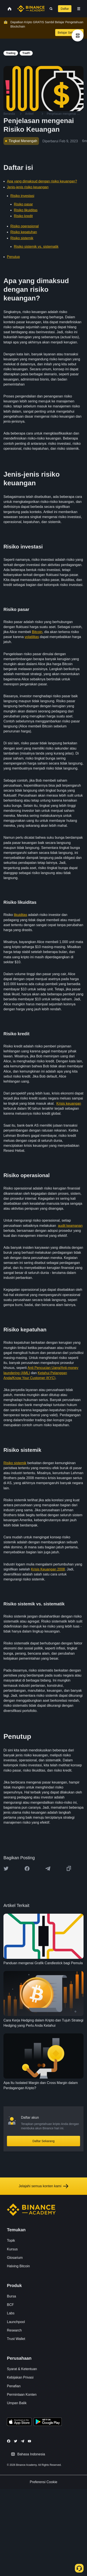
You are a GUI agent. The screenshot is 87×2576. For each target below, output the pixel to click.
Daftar (65, 8)
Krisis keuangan (68, 1103)
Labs (10, 2313)
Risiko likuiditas (25, 210)
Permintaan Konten (22, 2394)
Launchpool (16, 2322)
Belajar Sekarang (69, 32)
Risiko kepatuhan (23, 232)
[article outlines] (78, 35)
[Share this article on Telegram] (47, 1868)
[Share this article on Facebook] (27, 1868)
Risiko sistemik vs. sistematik (36, 246)
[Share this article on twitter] (6, 1868)
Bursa (11, 2296)
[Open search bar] (50, 9)
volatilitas (32, 637)
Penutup (13, 257)
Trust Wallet (16, 2339)
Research (14, 2330)
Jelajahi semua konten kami (43, 2186)
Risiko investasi (22, 196)
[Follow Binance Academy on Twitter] (15, 2441)
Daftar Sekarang (43, 2141)
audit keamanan (70, 1225)
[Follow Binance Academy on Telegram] (22, 2441)
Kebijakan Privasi (20, 2377)
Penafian (14, 2386)
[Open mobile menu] (79, 9)
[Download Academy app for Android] (48, 2422)
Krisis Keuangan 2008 (48, 1569)
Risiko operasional (24, 226)
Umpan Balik (17, 2403)
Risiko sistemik (21, 238)
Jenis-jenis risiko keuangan (27, 187)
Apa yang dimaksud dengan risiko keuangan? (42, 181)
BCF (10, 2305)
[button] (79, 8)
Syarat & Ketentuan (22, 2369)
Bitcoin (37, 632)
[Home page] (31, 8)
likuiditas (20, 915)
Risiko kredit (23, 216)
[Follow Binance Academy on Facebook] (8, 2441)
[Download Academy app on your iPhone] (19, 2422)
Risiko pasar (23, 204)
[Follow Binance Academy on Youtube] (29, 2441)
